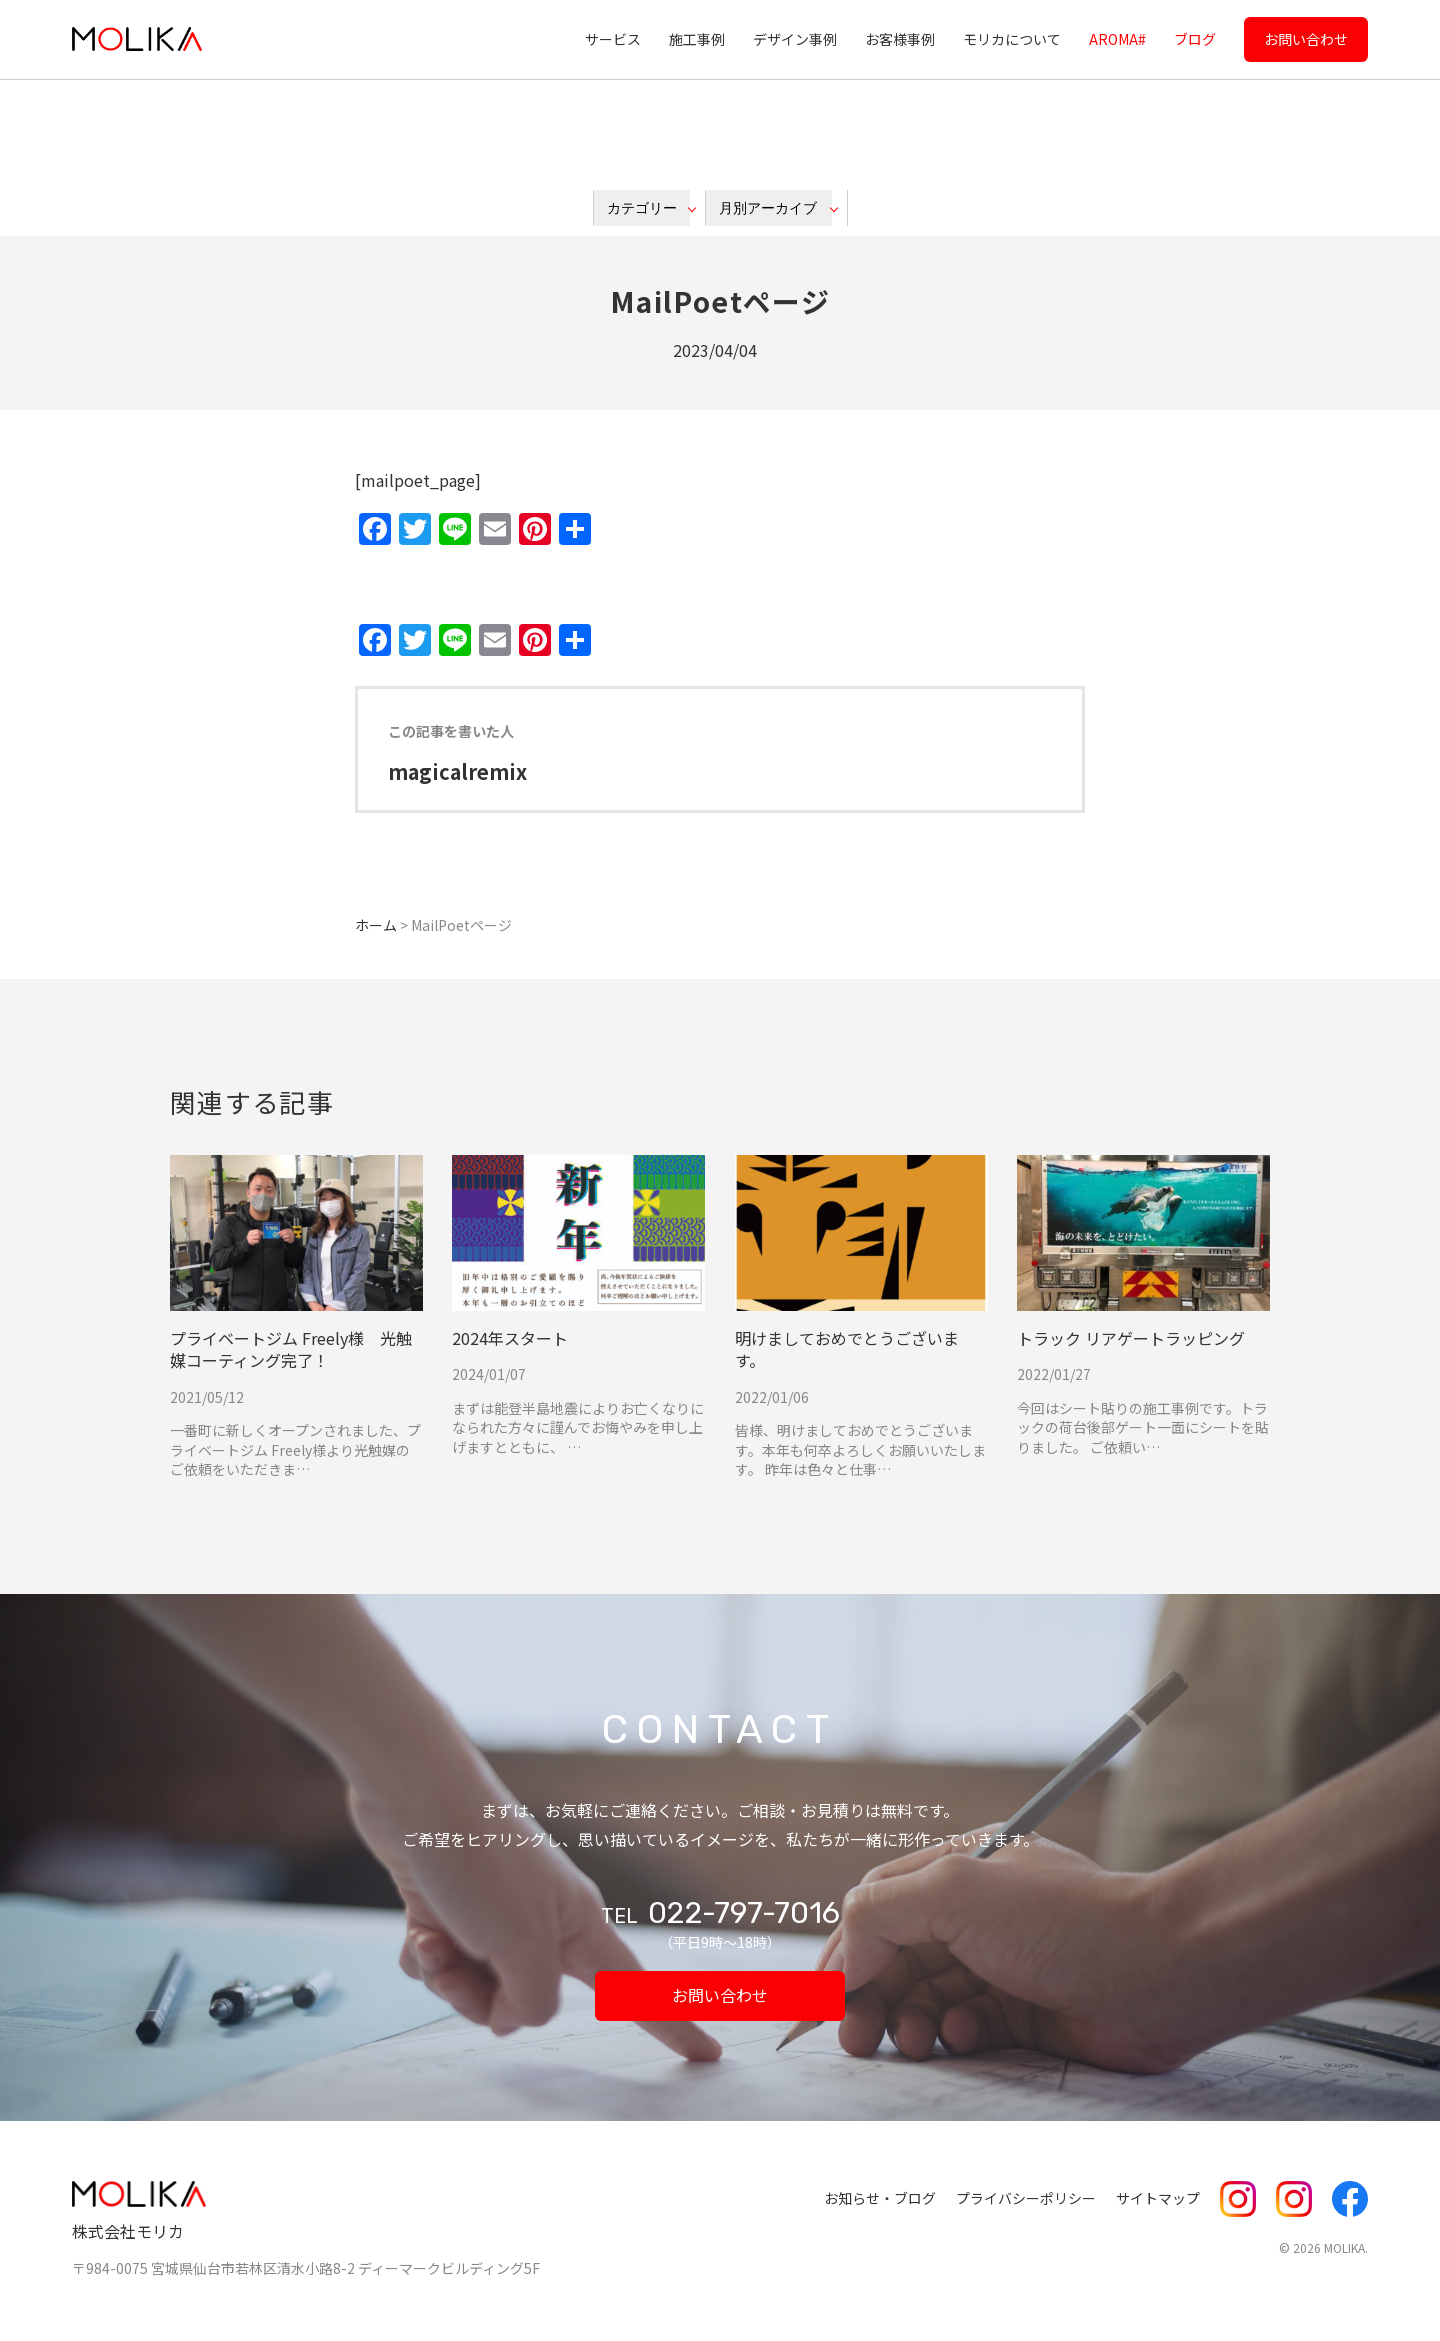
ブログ (1195, 39)
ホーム (376, 925)
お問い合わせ (1306, 39)
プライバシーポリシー (1026, 2198)
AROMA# (1117, 39)
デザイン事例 (795, 39)
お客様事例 (900, 39)
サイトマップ (1158, 2198)
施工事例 (697, 39)
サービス (613, 39)
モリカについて (1012, 39)
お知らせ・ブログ (880, 2198)
